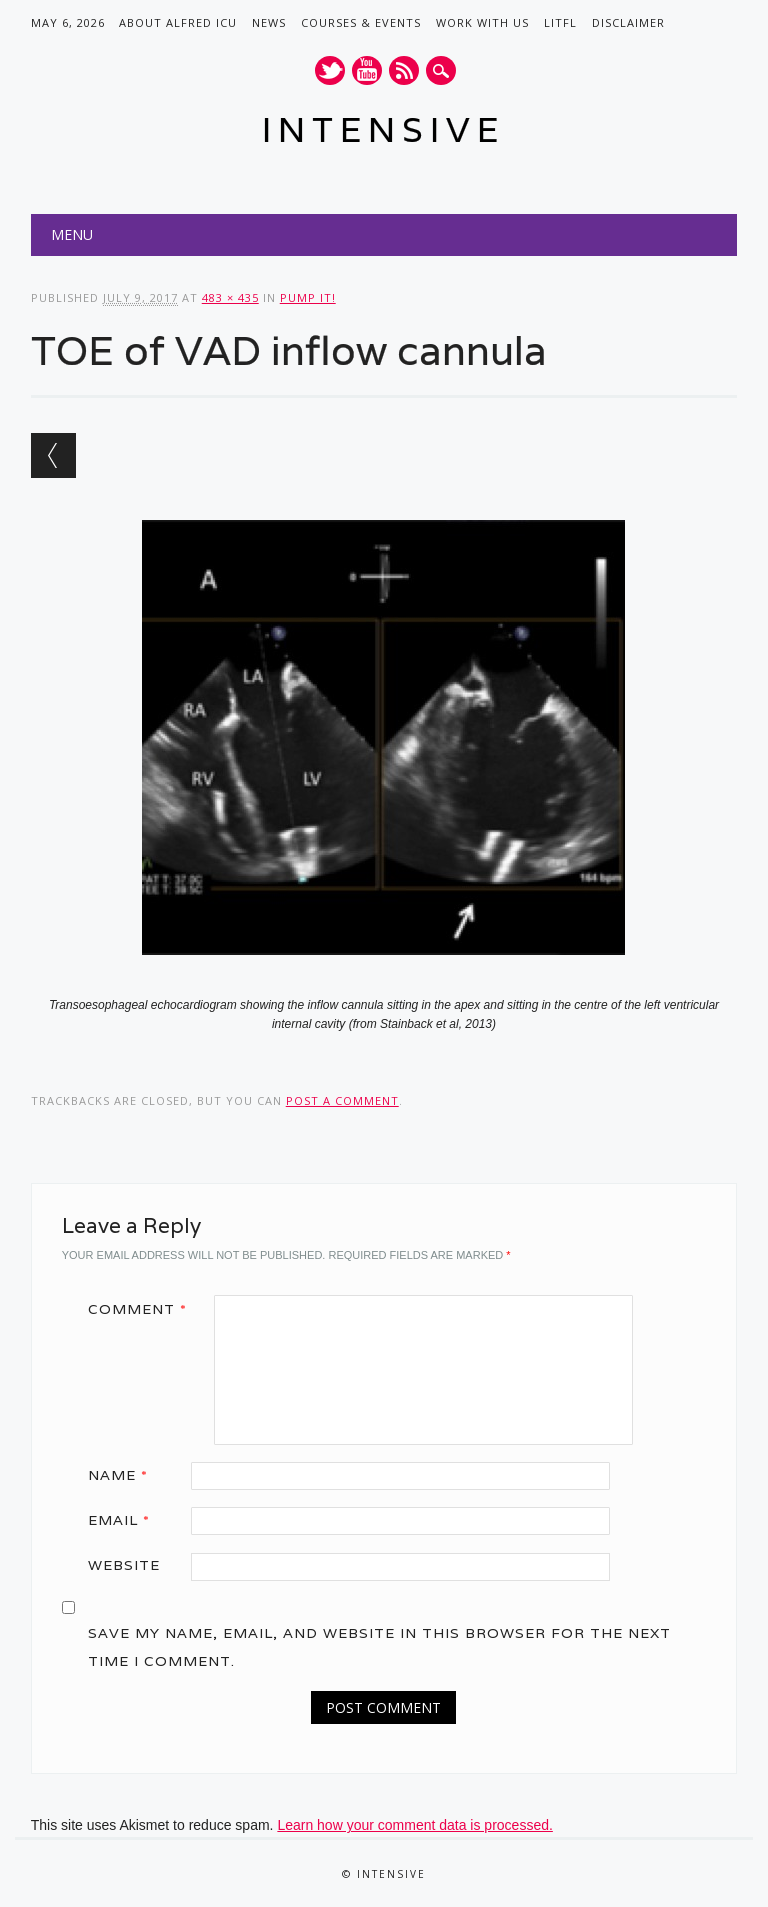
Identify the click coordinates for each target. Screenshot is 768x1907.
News (269, 22)
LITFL (560, 22)
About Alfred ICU (178, 22)
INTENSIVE (383, 129)
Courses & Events (361, 22)
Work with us (482, 22)
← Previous (53, 455)
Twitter (330, 70)
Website (124, 1565)
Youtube (367, 70)
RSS (404, 70)
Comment (144, 1309)
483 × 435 (230, 297)
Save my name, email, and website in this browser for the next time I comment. (379, 1647)
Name (125, 1475)
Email (126, 1520)
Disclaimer (628, 22)
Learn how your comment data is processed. (414, 1825)
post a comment (342, 1100)
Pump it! (308, 297)
